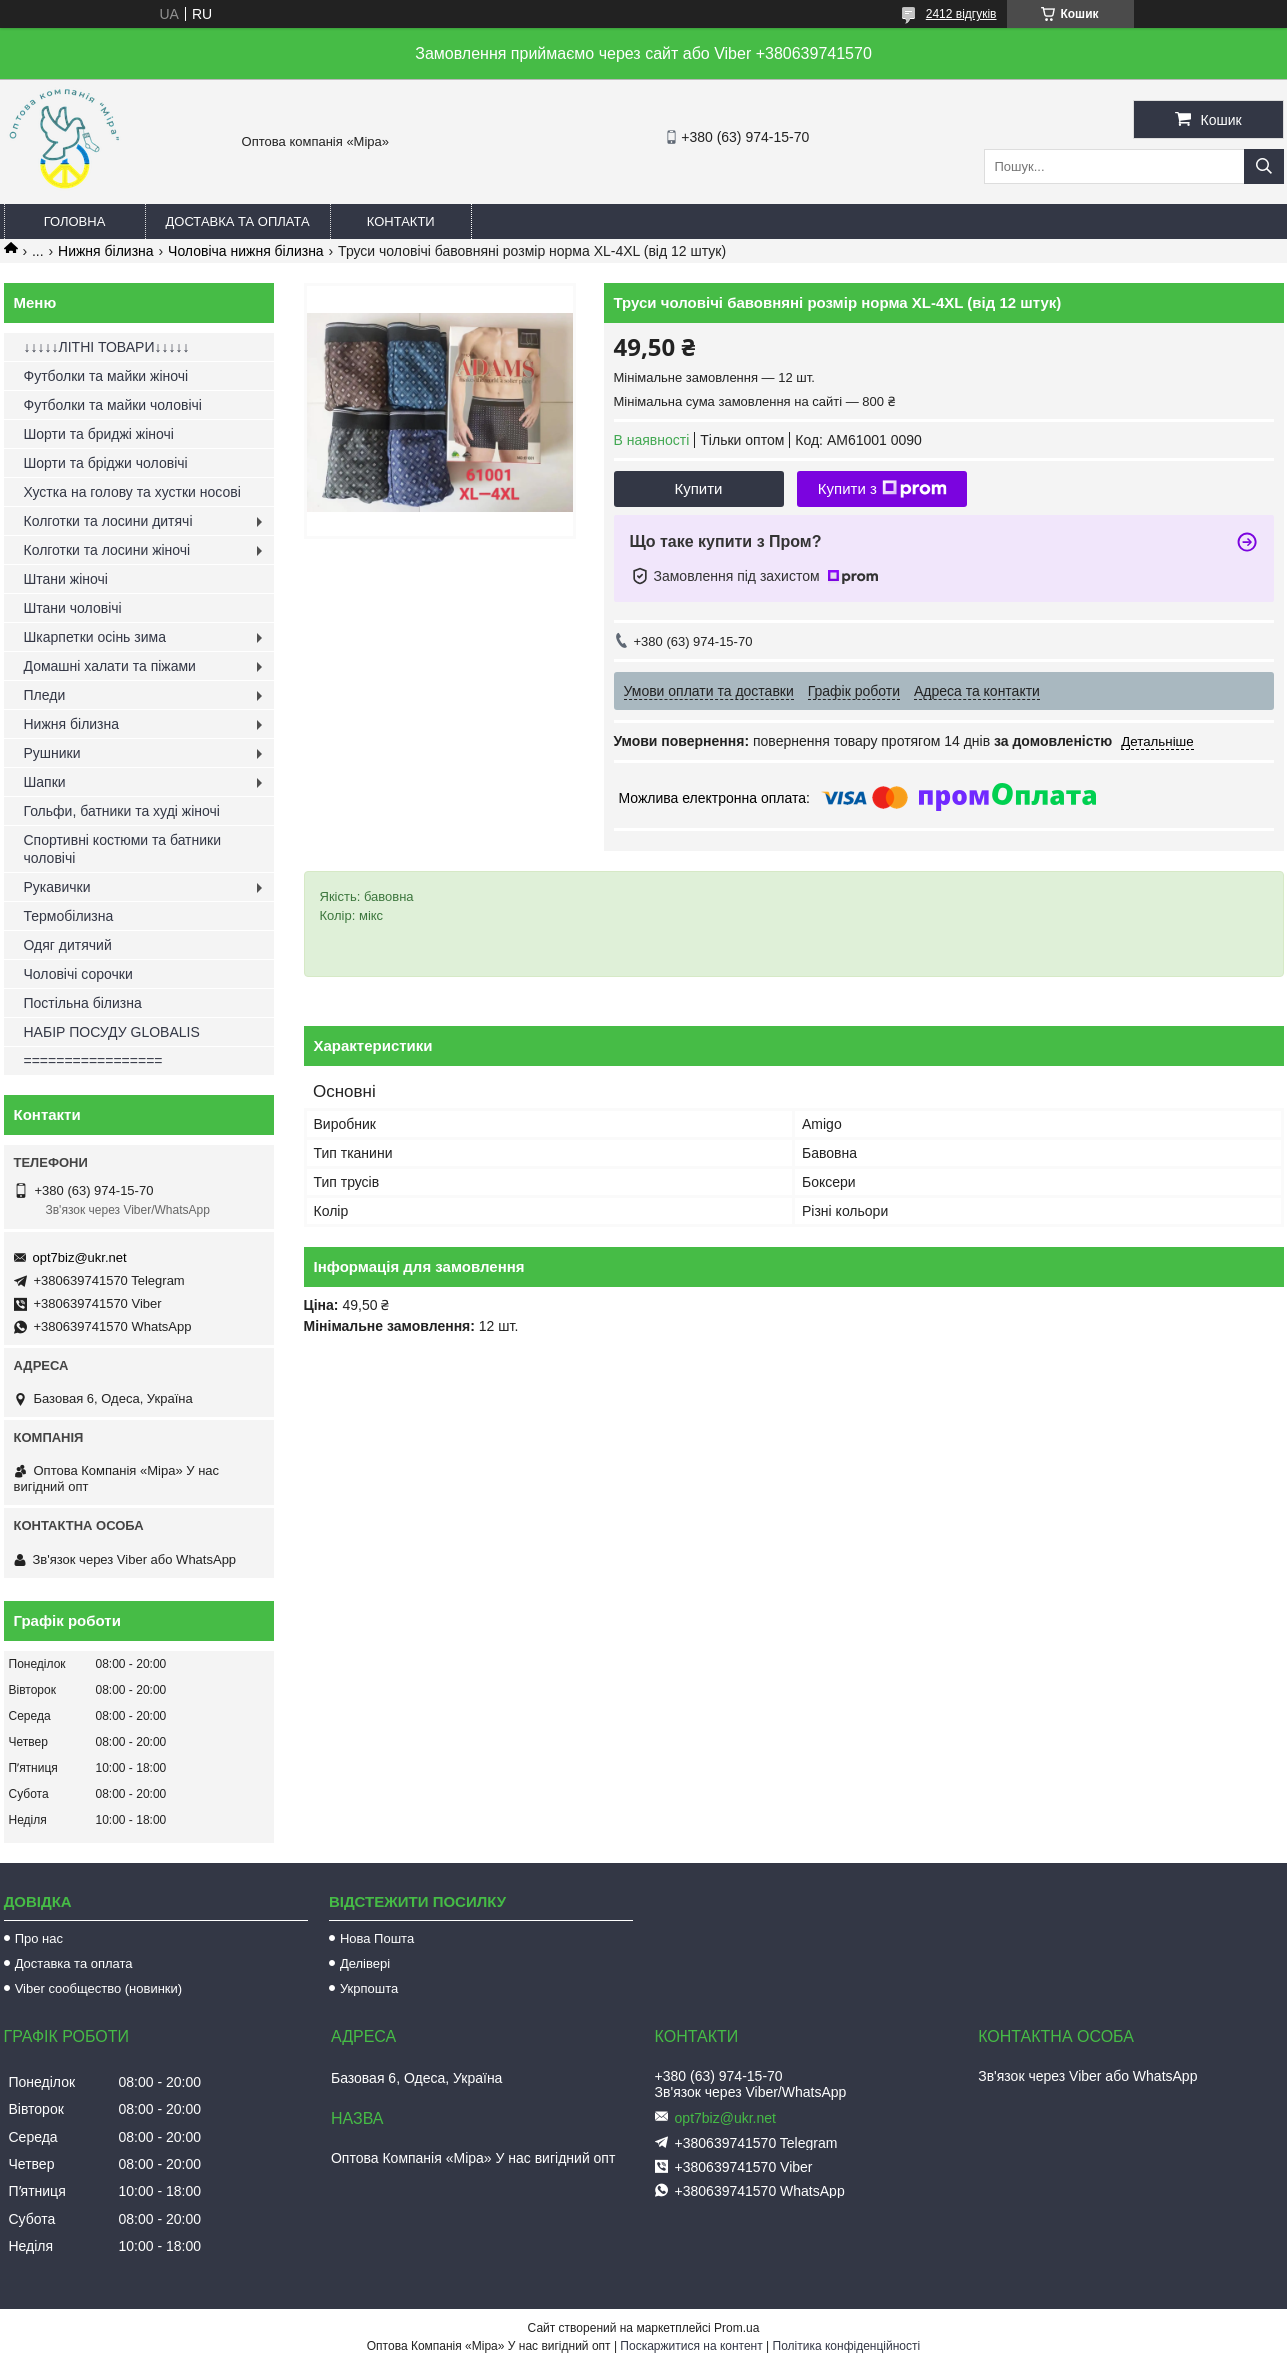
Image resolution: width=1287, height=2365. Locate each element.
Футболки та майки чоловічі (113, 405)
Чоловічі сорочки (78, 974)
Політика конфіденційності (847, 2346)
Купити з (882, 489)
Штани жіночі (66, 579)
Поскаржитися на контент (691, 2346)
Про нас (39, 1938)
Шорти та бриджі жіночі (99, 434)
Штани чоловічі (73, 608)
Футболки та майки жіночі (106, 376)
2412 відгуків (961, 14)
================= (93, 1061)
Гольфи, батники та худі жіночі (122, 811)
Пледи (45, 695)
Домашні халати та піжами (110, 666)
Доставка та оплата (238, 221)
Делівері (365, 1963)
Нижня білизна (106, 251)
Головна (75, 221)
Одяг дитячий (68, 945)
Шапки (45, 782)
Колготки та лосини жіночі (107, 550)
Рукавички (57, 887)
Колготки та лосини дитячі (108, 521)
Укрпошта (369, 1988)
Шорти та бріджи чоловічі (106, 463)
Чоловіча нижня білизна (246, 251)
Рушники (52, 753)
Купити (699, 488)
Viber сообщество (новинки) (98, 1988)
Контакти (401, 221)
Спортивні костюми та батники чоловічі (123, 849)
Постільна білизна (83, 1003)
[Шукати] (1264, 166)
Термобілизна (69, 916)
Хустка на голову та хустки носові (132, 492)
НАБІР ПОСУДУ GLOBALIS (112, 1032)
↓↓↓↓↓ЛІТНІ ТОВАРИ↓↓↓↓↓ (107, 347)
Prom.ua (736, 2328)
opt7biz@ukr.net (80, 1257)
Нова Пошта (377, 1938)
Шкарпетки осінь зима (95, 637)
